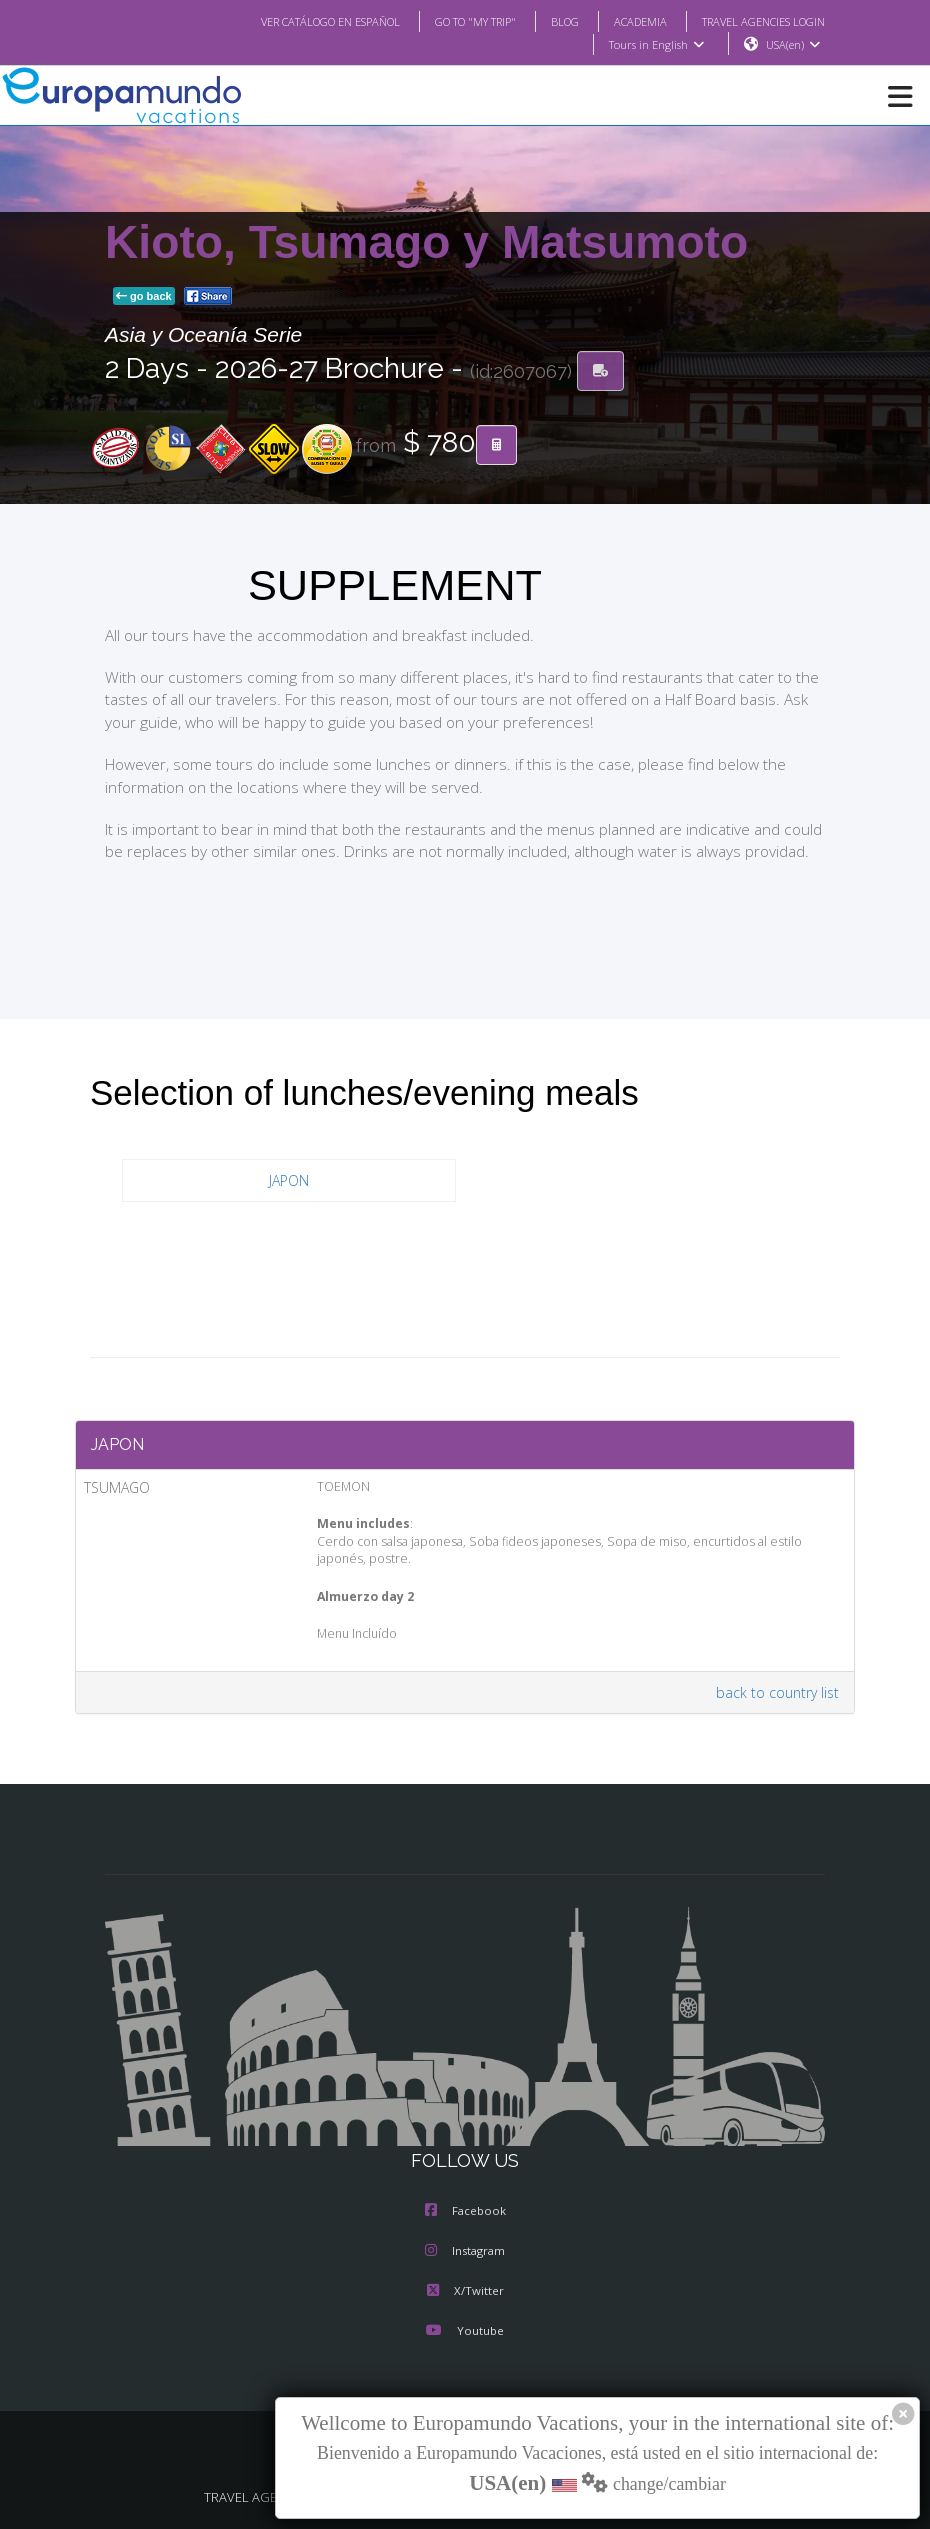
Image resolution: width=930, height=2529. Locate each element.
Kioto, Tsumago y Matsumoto (426, 243)
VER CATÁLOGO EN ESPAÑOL (290, 21)
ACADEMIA (622, 21)
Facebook (465, 2212)
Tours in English (655, 45)
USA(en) (793, 45)
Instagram (465, 2252)
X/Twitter (464, 2292)
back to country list (781, 1693)
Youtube (465, 2332)
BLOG (544, 21)
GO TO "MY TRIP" (449, 21)
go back (144, 297)
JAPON (289, 1181)
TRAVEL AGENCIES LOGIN (756, 21)
